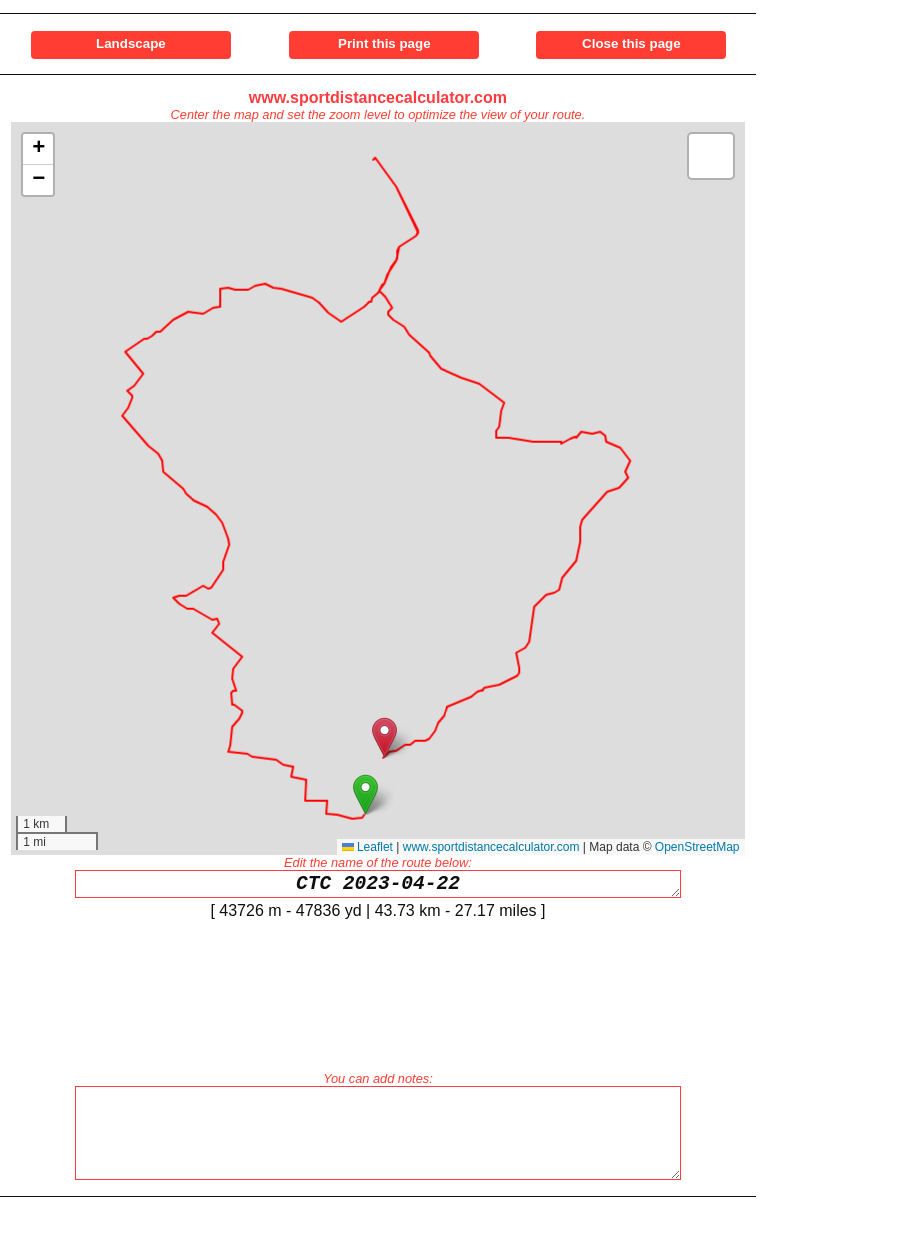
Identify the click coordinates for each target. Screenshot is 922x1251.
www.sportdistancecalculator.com (378, 97)
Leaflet (367, 847)
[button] (365, 794)
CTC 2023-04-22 (378, 886)
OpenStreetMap (697, 847)
